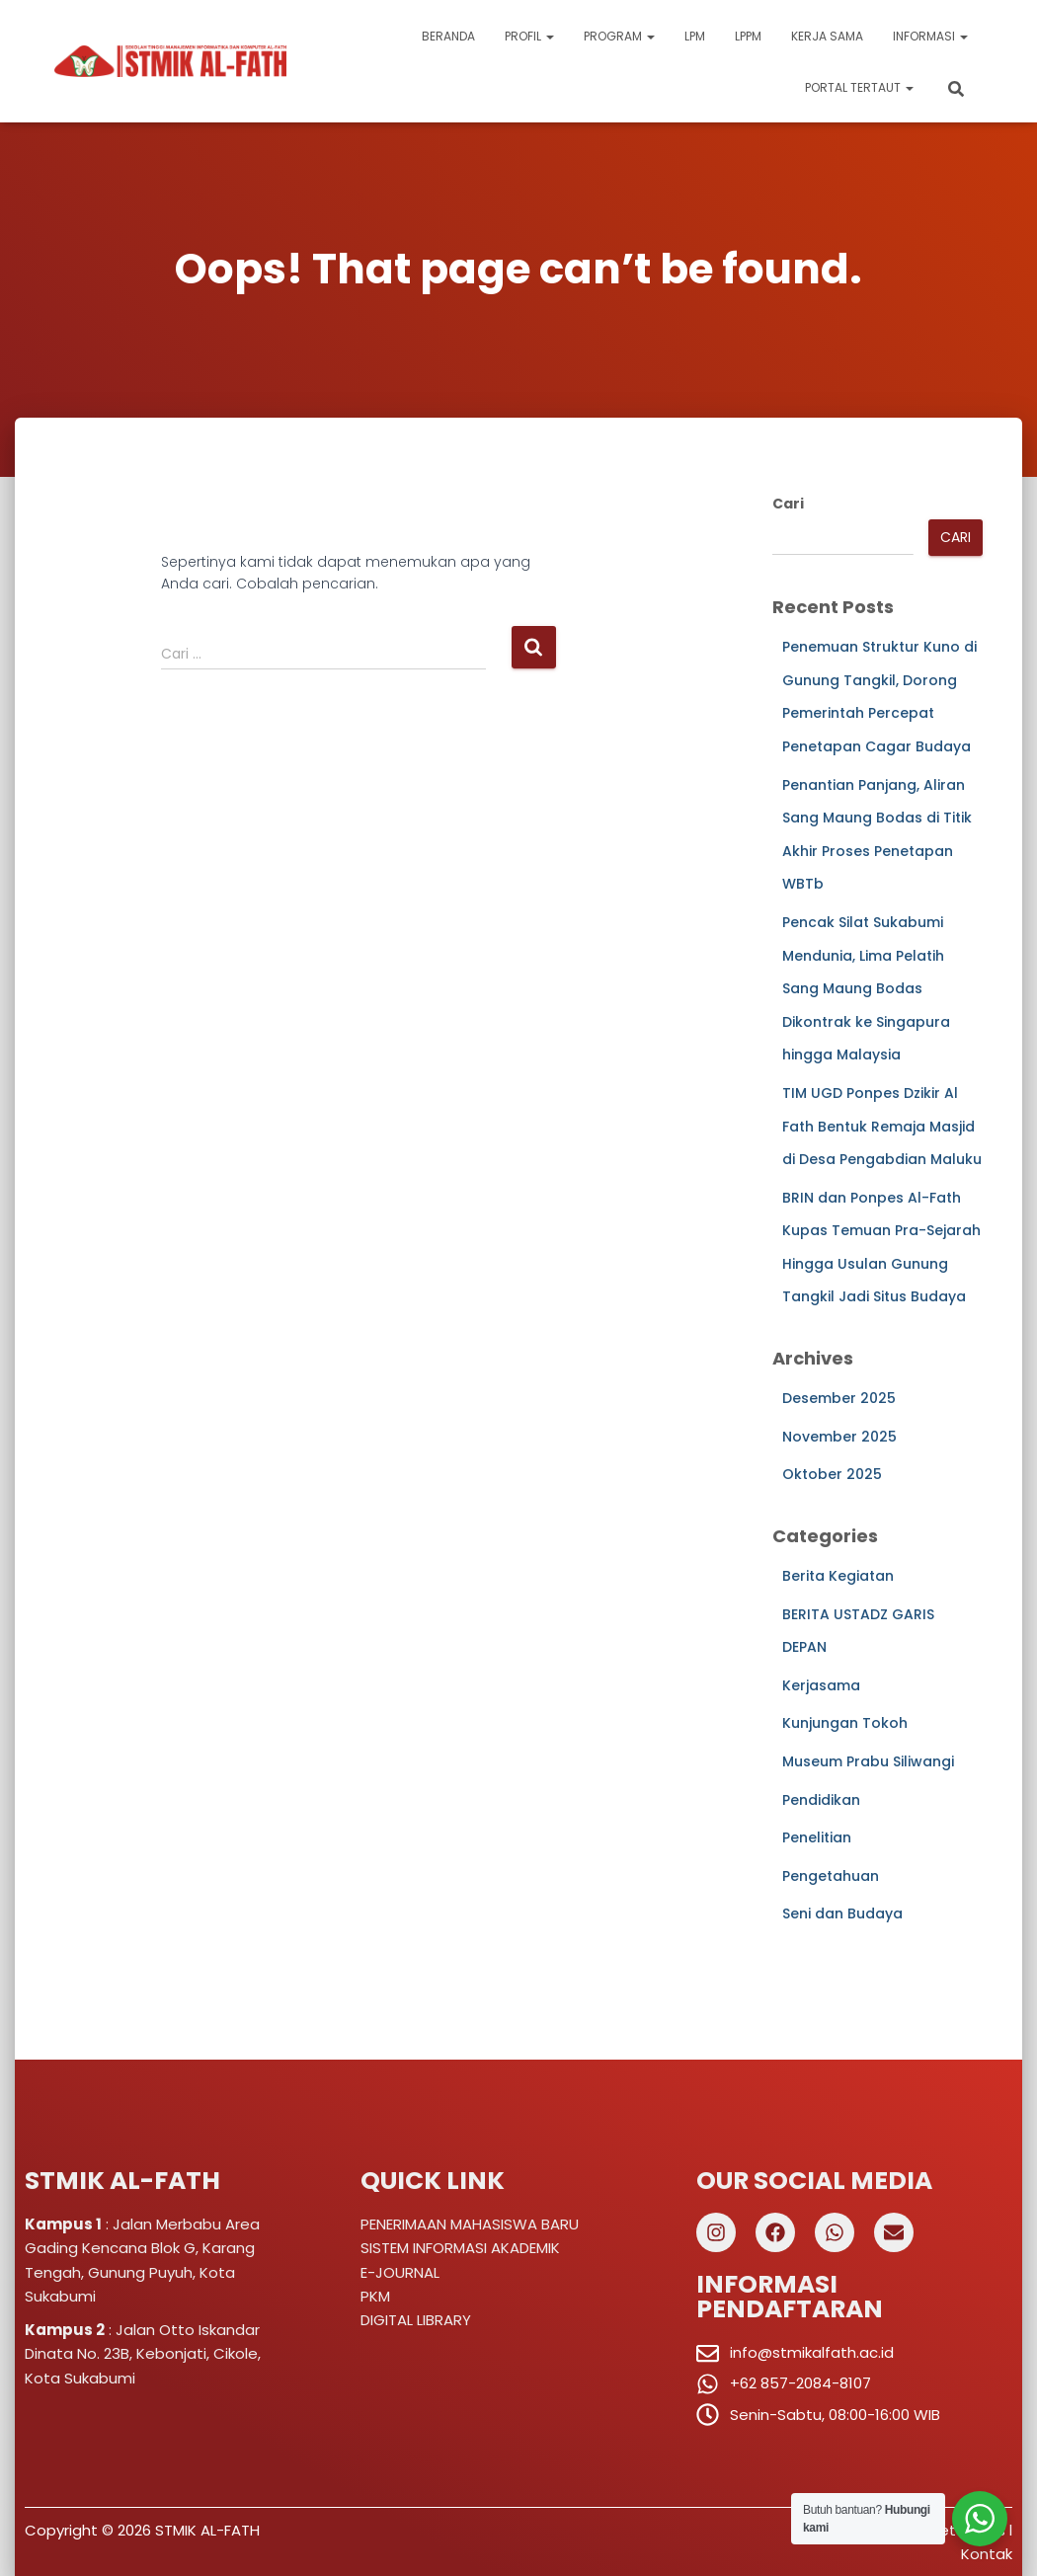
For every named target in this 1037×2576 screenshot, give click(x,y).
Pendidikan (821, 1800)
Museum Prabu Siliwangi (868, 1761)
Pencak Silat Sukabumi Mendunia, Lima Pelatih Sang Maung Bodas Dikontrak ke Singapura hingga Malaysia (866, 988)
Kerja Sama (827, 36)
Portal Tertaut (859, 87)
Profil (529, 36)
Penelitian (816, 1837)
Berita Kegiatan (838, 1576)
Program (619, 36)
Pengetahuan (830, 1876)
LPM (694, 36)
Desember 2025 (839, 1398)
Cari (788, 503)
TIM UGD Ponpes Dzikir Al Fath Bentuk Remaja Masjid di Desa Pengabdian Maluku (882, 1126)
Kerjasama (821, 1685)
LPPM (748, 36)
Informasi (930, 36)
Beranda (448, 36)
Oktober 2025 (832, 1474)
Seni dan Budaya (842, 1913)
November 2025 (839, 1436)
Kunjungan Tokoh (845, 1723)
